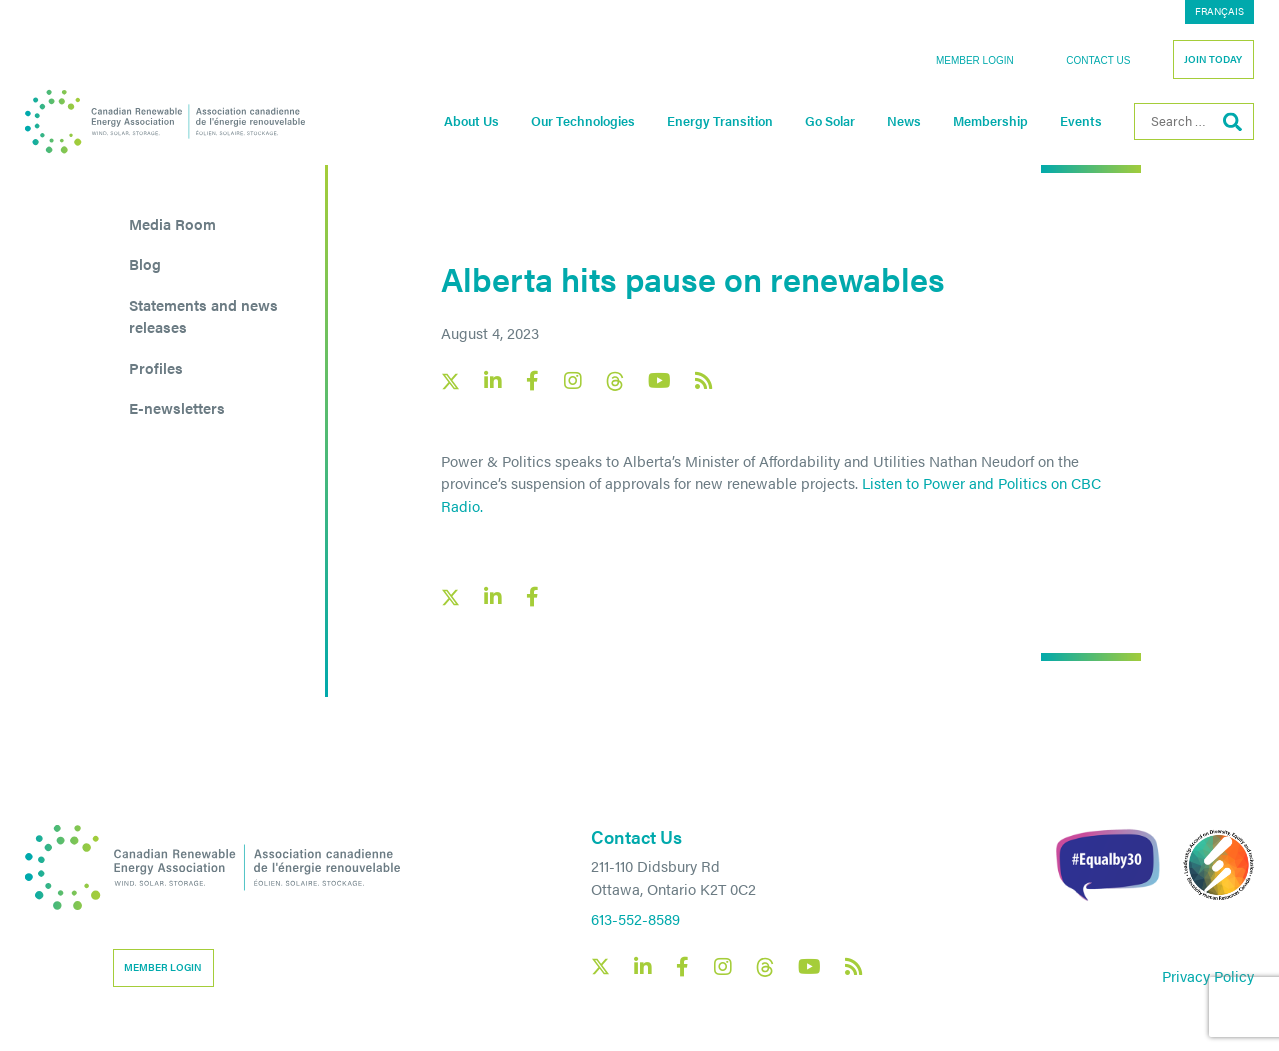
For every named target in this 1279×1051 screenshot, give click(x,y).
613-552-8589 (635, 918)
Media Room (172, 223)
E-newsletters (177, 407)
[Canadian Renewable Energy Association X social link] (450, 381)
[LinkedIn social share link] (493, 597)
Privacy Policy (1208, 975)
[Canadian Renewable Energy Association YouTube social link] (659, 381)
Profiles (156, 367)
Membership (990, 121)
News (904, 121)
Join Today (1213, 59)
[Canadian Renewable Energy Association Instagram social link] (573, 381)
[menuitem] (1219, 12)
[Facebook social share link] (533, 597)
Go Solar (830, 121)
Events (1081, 121)
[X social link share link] (450, 597)
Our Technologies (583, 121)
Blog (145, 263)
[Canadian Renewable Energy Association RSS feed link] (704, 381)
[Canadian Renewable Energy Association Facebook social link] (533, 381)
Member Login (975, 60)
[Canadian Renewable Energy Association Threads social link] (615, 381)
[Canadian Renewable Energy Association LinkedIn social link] (493, 381)
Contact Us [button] (1098, 60)
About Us (471, 121)
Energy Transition (720, 121)
